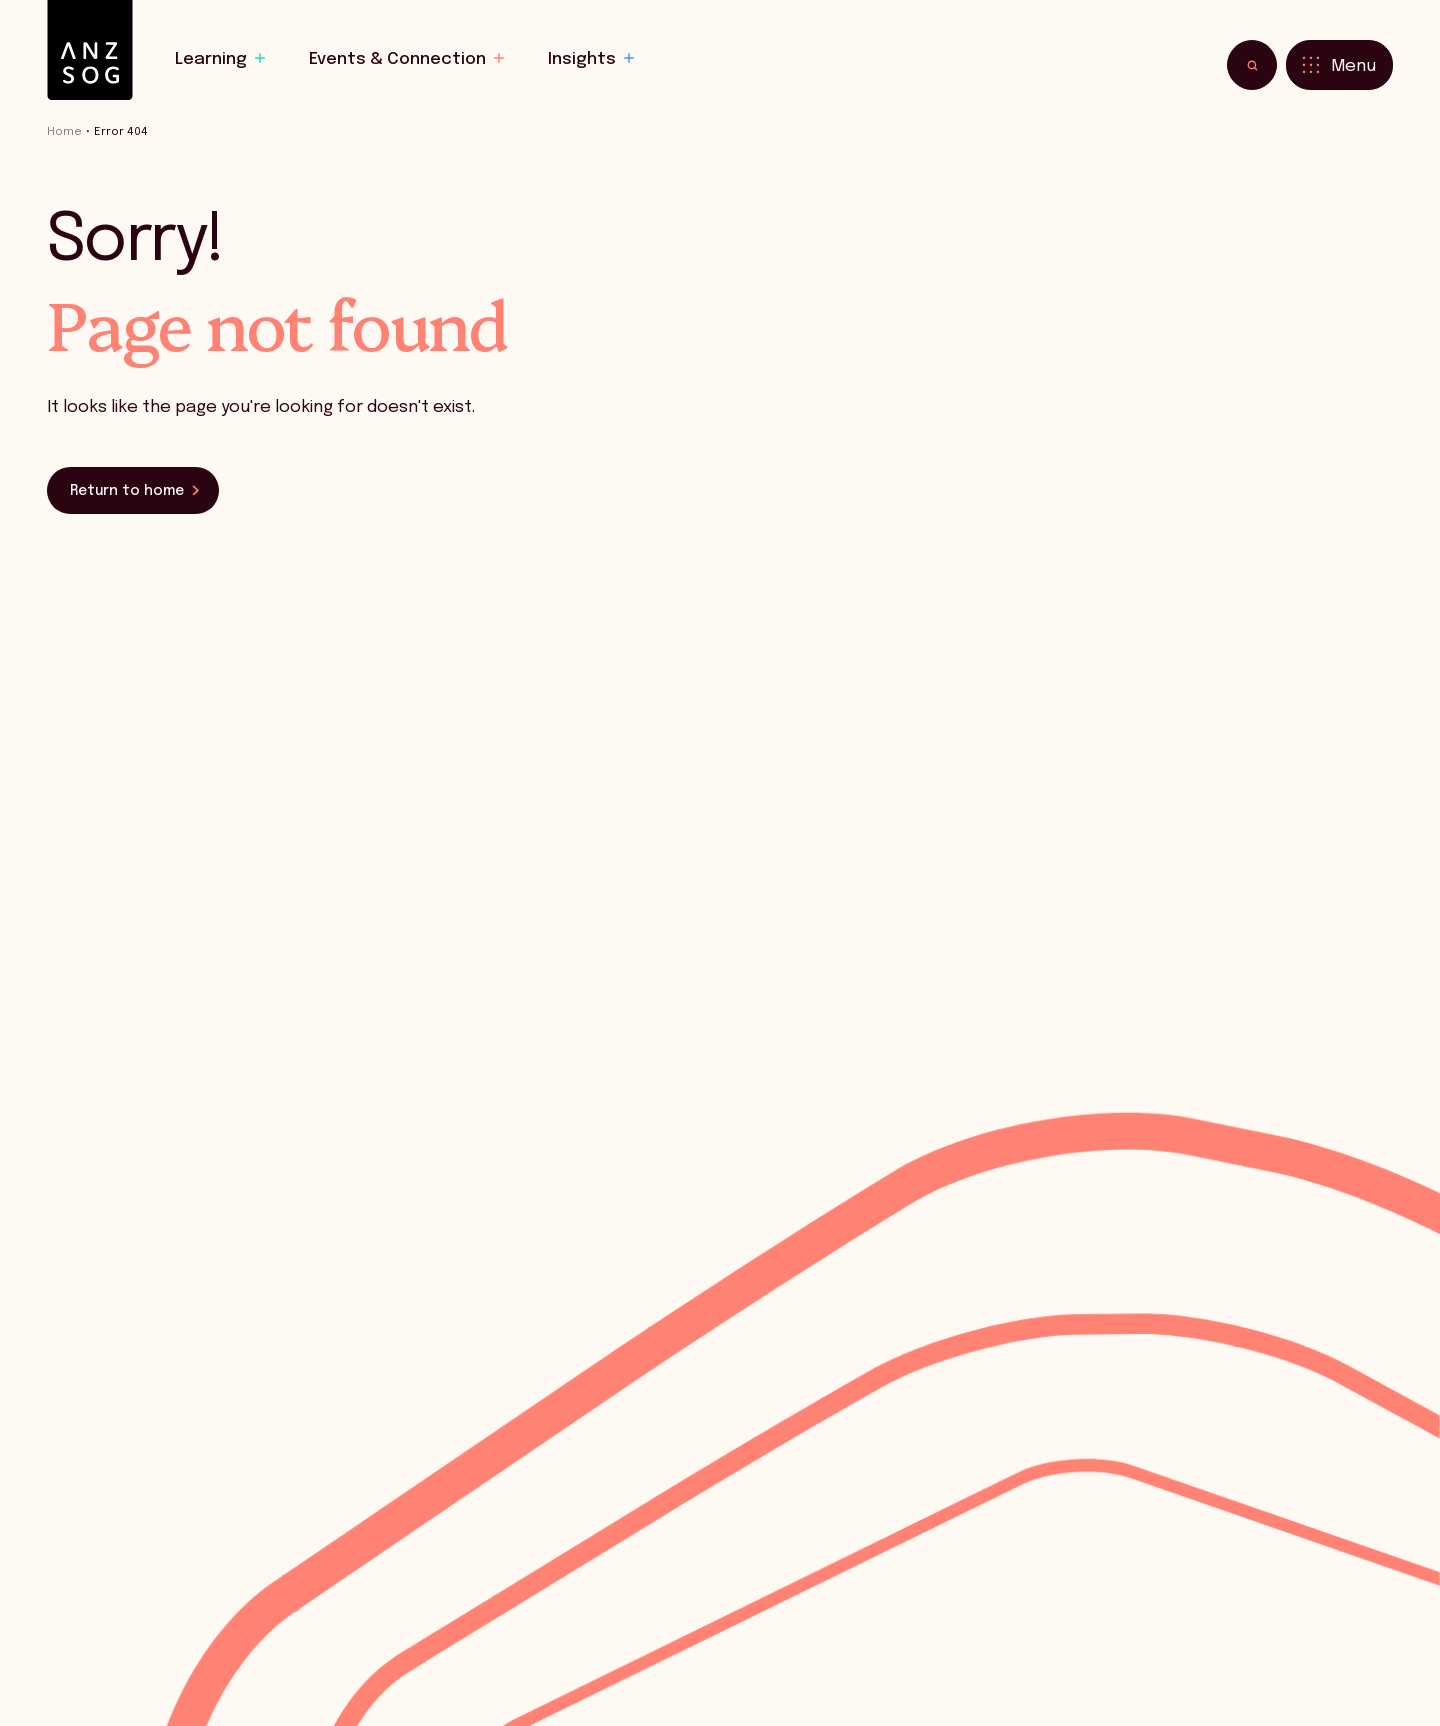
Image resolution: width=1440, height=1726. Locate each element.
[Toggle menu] (1339, 65)
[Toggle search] (1252, 65)
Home (64, 132)
